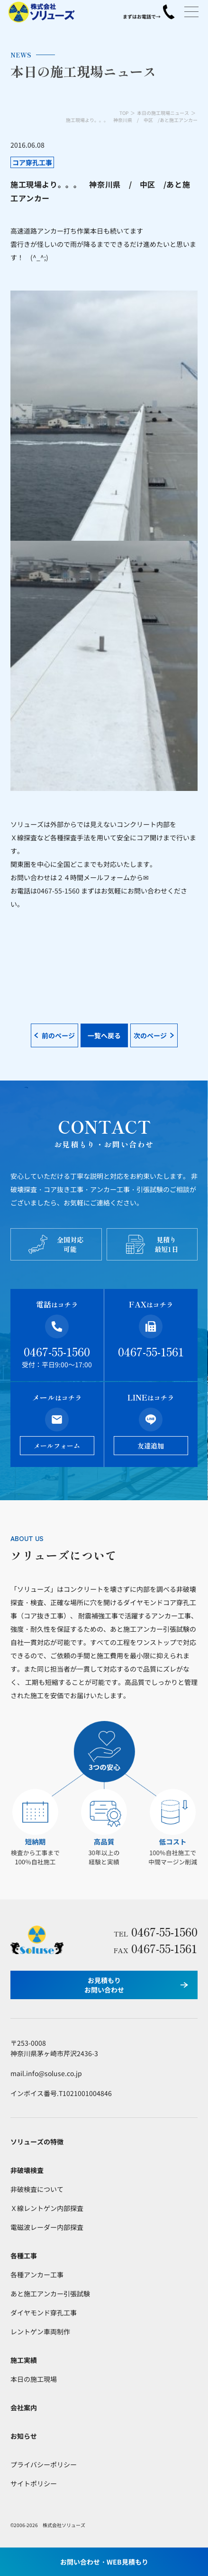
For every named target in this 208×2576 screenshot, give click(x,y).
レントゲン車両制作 (40, 2331)
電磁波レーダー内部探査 (46, 2227)
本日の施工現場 (33, 2379)
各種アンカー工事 (36, 2274)
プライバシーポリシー (43, 2464)
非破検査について (36, 2189)
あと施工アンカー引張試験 (50, 2293)
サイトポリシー (33, 2483)
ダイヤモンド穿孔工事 (43, 2312)
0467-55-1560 (57, 1351)
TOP (123, 112)
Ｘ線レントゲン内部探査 (46, 2208)
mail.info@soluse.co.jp (46, 2073)
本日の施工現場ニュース (163, 112)
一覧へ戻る (104, 1035)
